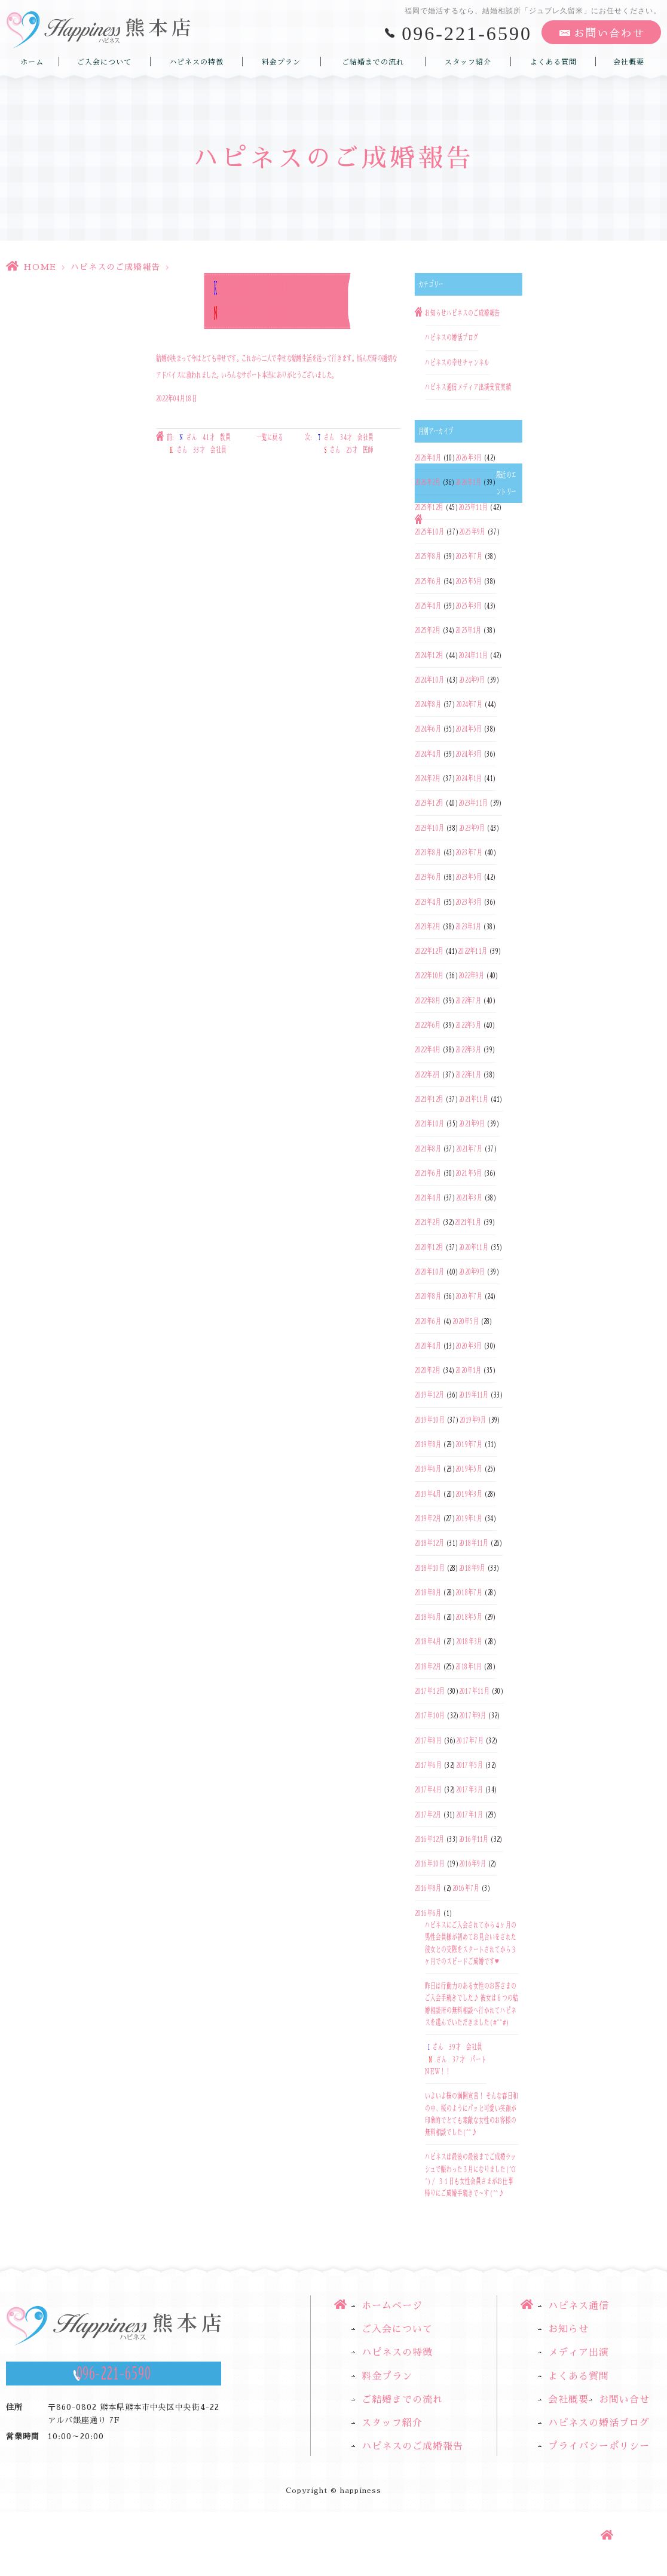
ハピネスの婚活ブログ (452, 338)
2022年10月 (429, 976)
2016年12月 (429, 1839)
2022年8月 (427, 1000)
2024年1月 (468, 778)
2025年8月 (428, 556)
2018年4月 (428, 1642)
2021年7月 (469, 1148)
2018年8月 (428, 1592)
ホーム (32, 61)
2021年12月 (429, 1099)
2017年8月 (428, 1740)
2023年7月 (468, 852)
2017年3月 (469, 1790)
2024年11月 (473, 655)
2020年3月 (468, 1345)
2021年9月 (472, 1124)
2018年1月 (468, 1666)
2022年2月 (427, 1074)
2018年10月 (430, 1568)
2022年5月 (468, 1025)
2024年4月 (428, 754)
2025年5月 (468, 581)
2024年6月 (428, 729)
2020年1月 (468, 1370)
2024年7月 (469, 704)
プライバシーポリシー (599, 2446)
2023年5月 (468, 877)
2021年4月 (428, 1197)
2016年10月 (430, 1863)
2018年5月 (468, 1617)
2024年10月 (429, 680)
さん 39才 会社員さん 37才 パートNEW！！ (456, 2059)
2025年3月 (468, 605)
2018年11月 (474, 1543)
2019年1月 (468, 1518)
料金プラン (281, 61)
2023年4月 (428, 902)
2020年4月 (428, 1345)
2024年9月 (472, 680)
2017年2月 (428, 1814)
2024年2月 (427, 778)
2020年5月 (465, 1321)
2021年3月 (469, 1197)
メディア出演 (473, 387)
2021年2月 (427, 1222)
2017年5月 (469, 1765)
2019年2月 (428, 1518)
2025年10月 (429, 531)
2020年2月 (427, 1370)
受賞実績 (500, 387)
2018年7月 (468, 1592)
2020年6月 (428, 1321)
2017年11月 (474, 1691)
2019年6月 (428, 1469)
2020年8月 (428, 1296)
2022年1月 (468, 1074)
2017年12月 (430, 1691)
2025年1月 (468, 631)
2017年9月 (472, 1716)
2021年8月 (428, 1148)
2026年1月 (468, 482)
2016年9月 (472, 1863)
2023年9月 (472, 828)
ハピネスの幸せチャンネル (457, 362)
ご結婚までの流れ (373, 61)
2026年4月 (428, 457)
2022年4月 (427, 1050)
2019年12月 (429, 1395)
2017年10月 (430, 1716)
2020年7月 (468, 1296)
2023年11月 (473, 803)
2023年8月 (428, 852)
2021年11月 (473, 1099)
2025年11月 (473, 507)
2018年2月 (428, 1666)
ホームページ (392, 2306)
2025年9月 (472, 531)
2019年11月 (474, 1395)
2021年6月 (428, 1173)
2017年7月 (470, 1740)
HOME (39, 267)
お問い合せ (624, 2400)
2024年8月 (428, 704)
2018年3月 (469, 1642)
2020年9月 (472, 1271)
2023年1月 (468, 926)
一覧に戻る (269, 438)
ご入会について (104, 61)
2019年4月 (428, 1494)
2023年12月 (429, 803)
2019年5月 (468, 1469)
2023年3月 (468, 902)
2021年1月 (468, 1222)
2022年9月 (471, 976)
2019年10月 (430, 1420)
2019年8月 (428, 1444)
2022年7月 (468, 1000)
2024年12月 (429, 655)
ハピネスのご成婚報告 (115, 267)
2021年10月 (429, 1124)
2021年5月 (468, 1173)
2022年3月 (468, 1050)
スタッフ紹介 (468, 61)
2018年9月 (472, 1568)
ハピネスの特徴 (196, 61)
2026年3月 (468, 457)
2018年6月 (428, 1617)
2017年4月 (428, 1790)
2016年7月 (465, 1888)
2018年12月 (429, 1543)
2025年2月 (427, 631)
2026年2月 (427, 482)
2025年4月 (428, 605)
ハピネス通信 (441, 387)
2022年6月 (427, 1025)
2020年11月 (473, 1247)
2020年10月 (429, 1271)
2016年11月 (474, 1839)
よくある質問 (553, 61)
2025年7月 (468, 556)
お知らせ (435, 313)
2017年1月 (469, 1814)
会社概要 (628, 61)
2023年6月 (428, 877)
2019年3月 (468, 1494)
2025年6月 (428, 581)
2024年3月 (468, 754)
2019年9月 (473, 1420)
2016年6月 (428, 1913)
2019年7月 (468, 1444)
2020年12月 (429, 1247)
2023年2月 (427, 926)
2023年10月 (429, 828)
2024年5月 (468, 729)
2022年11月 (472, 951)
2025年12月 (429, 507)
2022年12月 (429, 951)
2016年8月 (428, 1888)
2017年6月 (428, 1765)
